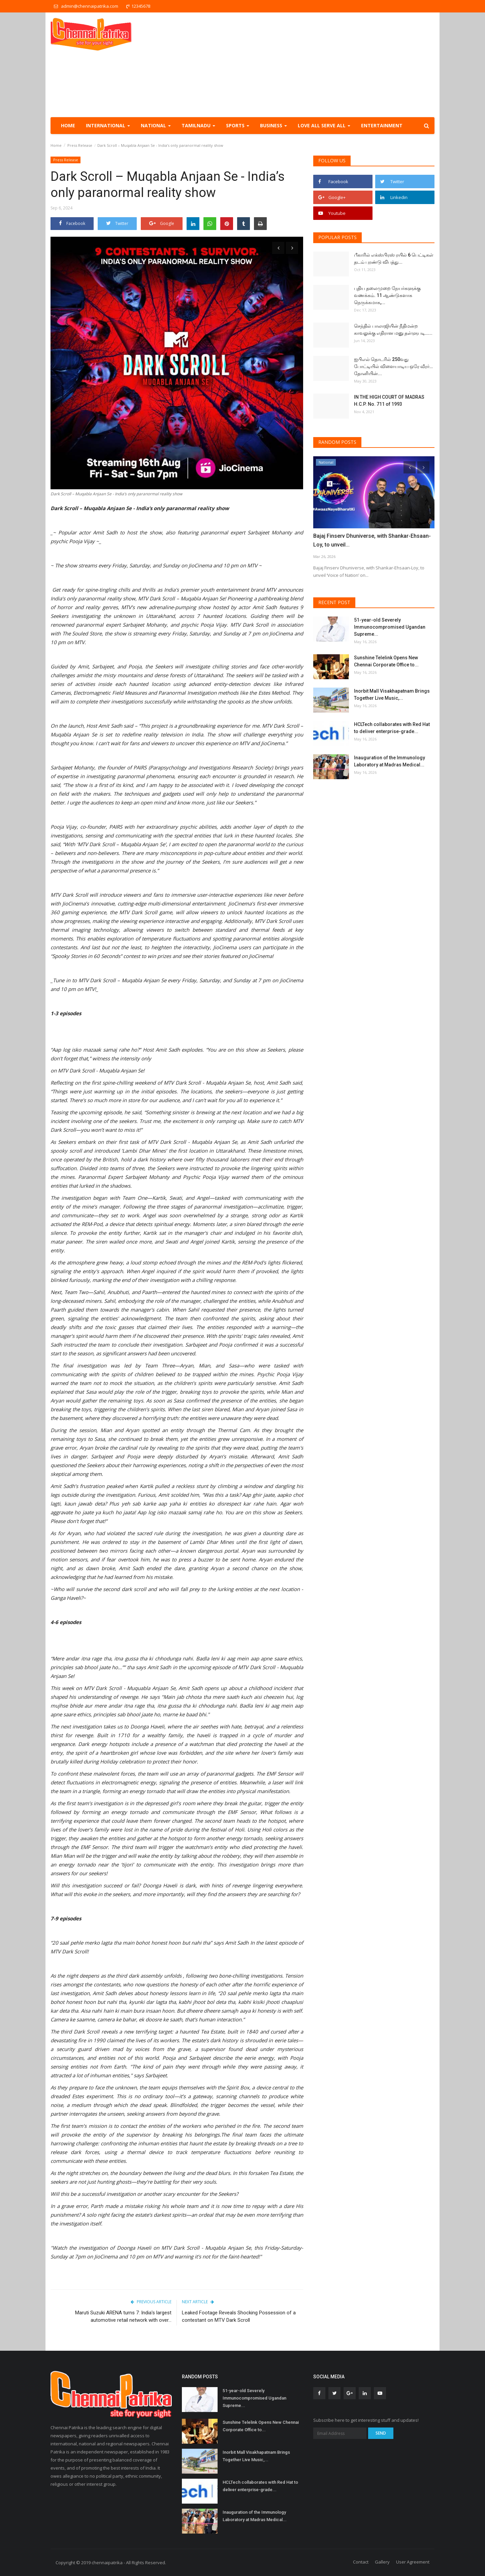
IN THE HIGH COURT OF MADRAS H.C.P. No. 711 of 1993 (389, 400)
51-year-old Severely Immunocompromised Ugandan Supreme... (389, 627)
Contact (360, 2562)
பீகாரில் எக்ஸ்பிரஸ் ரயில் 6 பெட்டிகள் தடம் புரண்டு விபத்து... (393, 258)
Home (68, 125)
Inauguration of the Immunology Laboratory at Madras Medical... (389, 761)
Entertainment (381, 125)
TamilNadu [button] (198, 125)
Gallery (382, 2562)
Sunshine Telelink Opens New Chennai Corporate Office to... (386, 661)
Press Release (79, 145)
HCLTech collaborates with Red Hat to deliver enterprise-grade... (392, 728)
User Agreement (412, 2562)
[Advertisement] (311, 65)
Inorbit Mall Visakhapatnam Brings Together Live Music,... (392, 694)
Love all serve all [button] (324, 125)
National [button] (156, 125)
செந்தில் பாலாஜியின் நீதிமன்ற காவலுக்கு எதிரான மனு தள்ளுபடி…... (393, 329)
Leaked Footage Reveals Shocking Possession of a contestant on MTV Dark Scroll (239, 2316)
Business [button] (273, 125)
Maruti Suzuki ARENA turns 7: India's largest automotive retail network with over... (123, 2316)
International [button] (108, 125)
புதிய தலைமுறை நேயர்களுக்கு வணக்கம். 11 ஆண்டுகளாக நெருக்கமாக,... (387, 295)
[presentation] (278, 248)
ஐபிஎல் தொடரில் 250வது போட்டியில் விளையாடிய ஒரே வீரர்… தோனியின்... (393, 366)
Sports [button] (237, 125)
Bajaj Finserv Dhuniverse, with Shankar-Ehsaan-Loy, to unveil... (372, 540)
